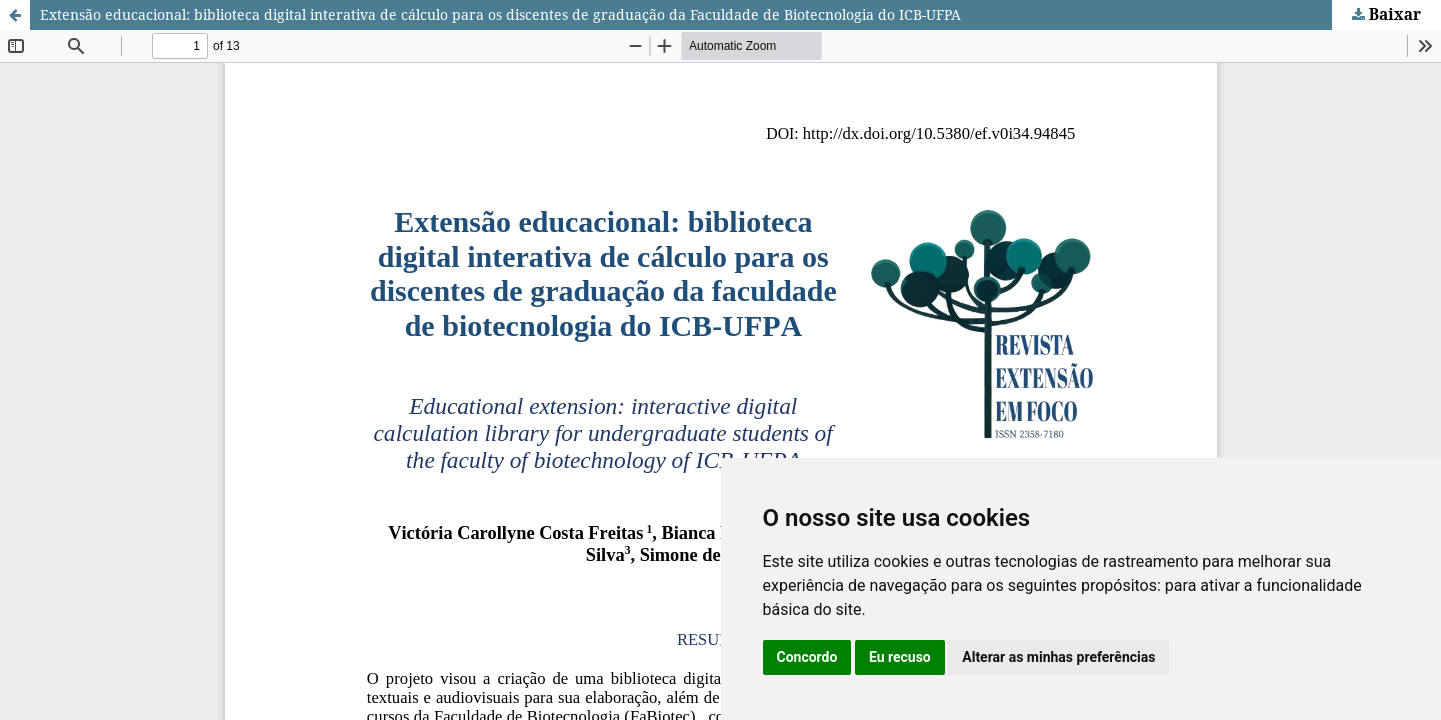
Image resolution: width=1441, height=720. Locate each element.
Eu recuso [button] (900, 657)
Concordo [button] (807, 657)
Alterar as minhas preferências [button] (1058, 657)
